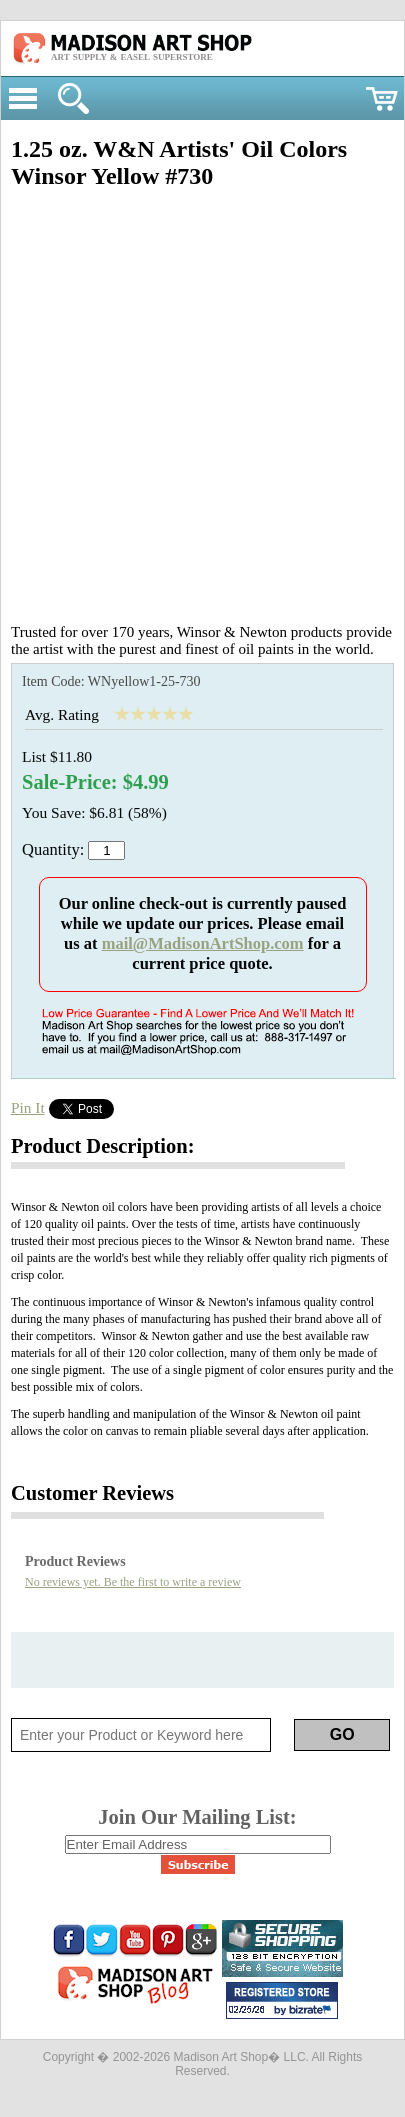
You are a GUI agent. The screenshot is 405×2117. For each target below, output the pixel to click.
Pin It (28, 1107)
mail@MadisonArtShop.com (203, 943)
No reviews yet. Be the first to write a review (133, 1582)
